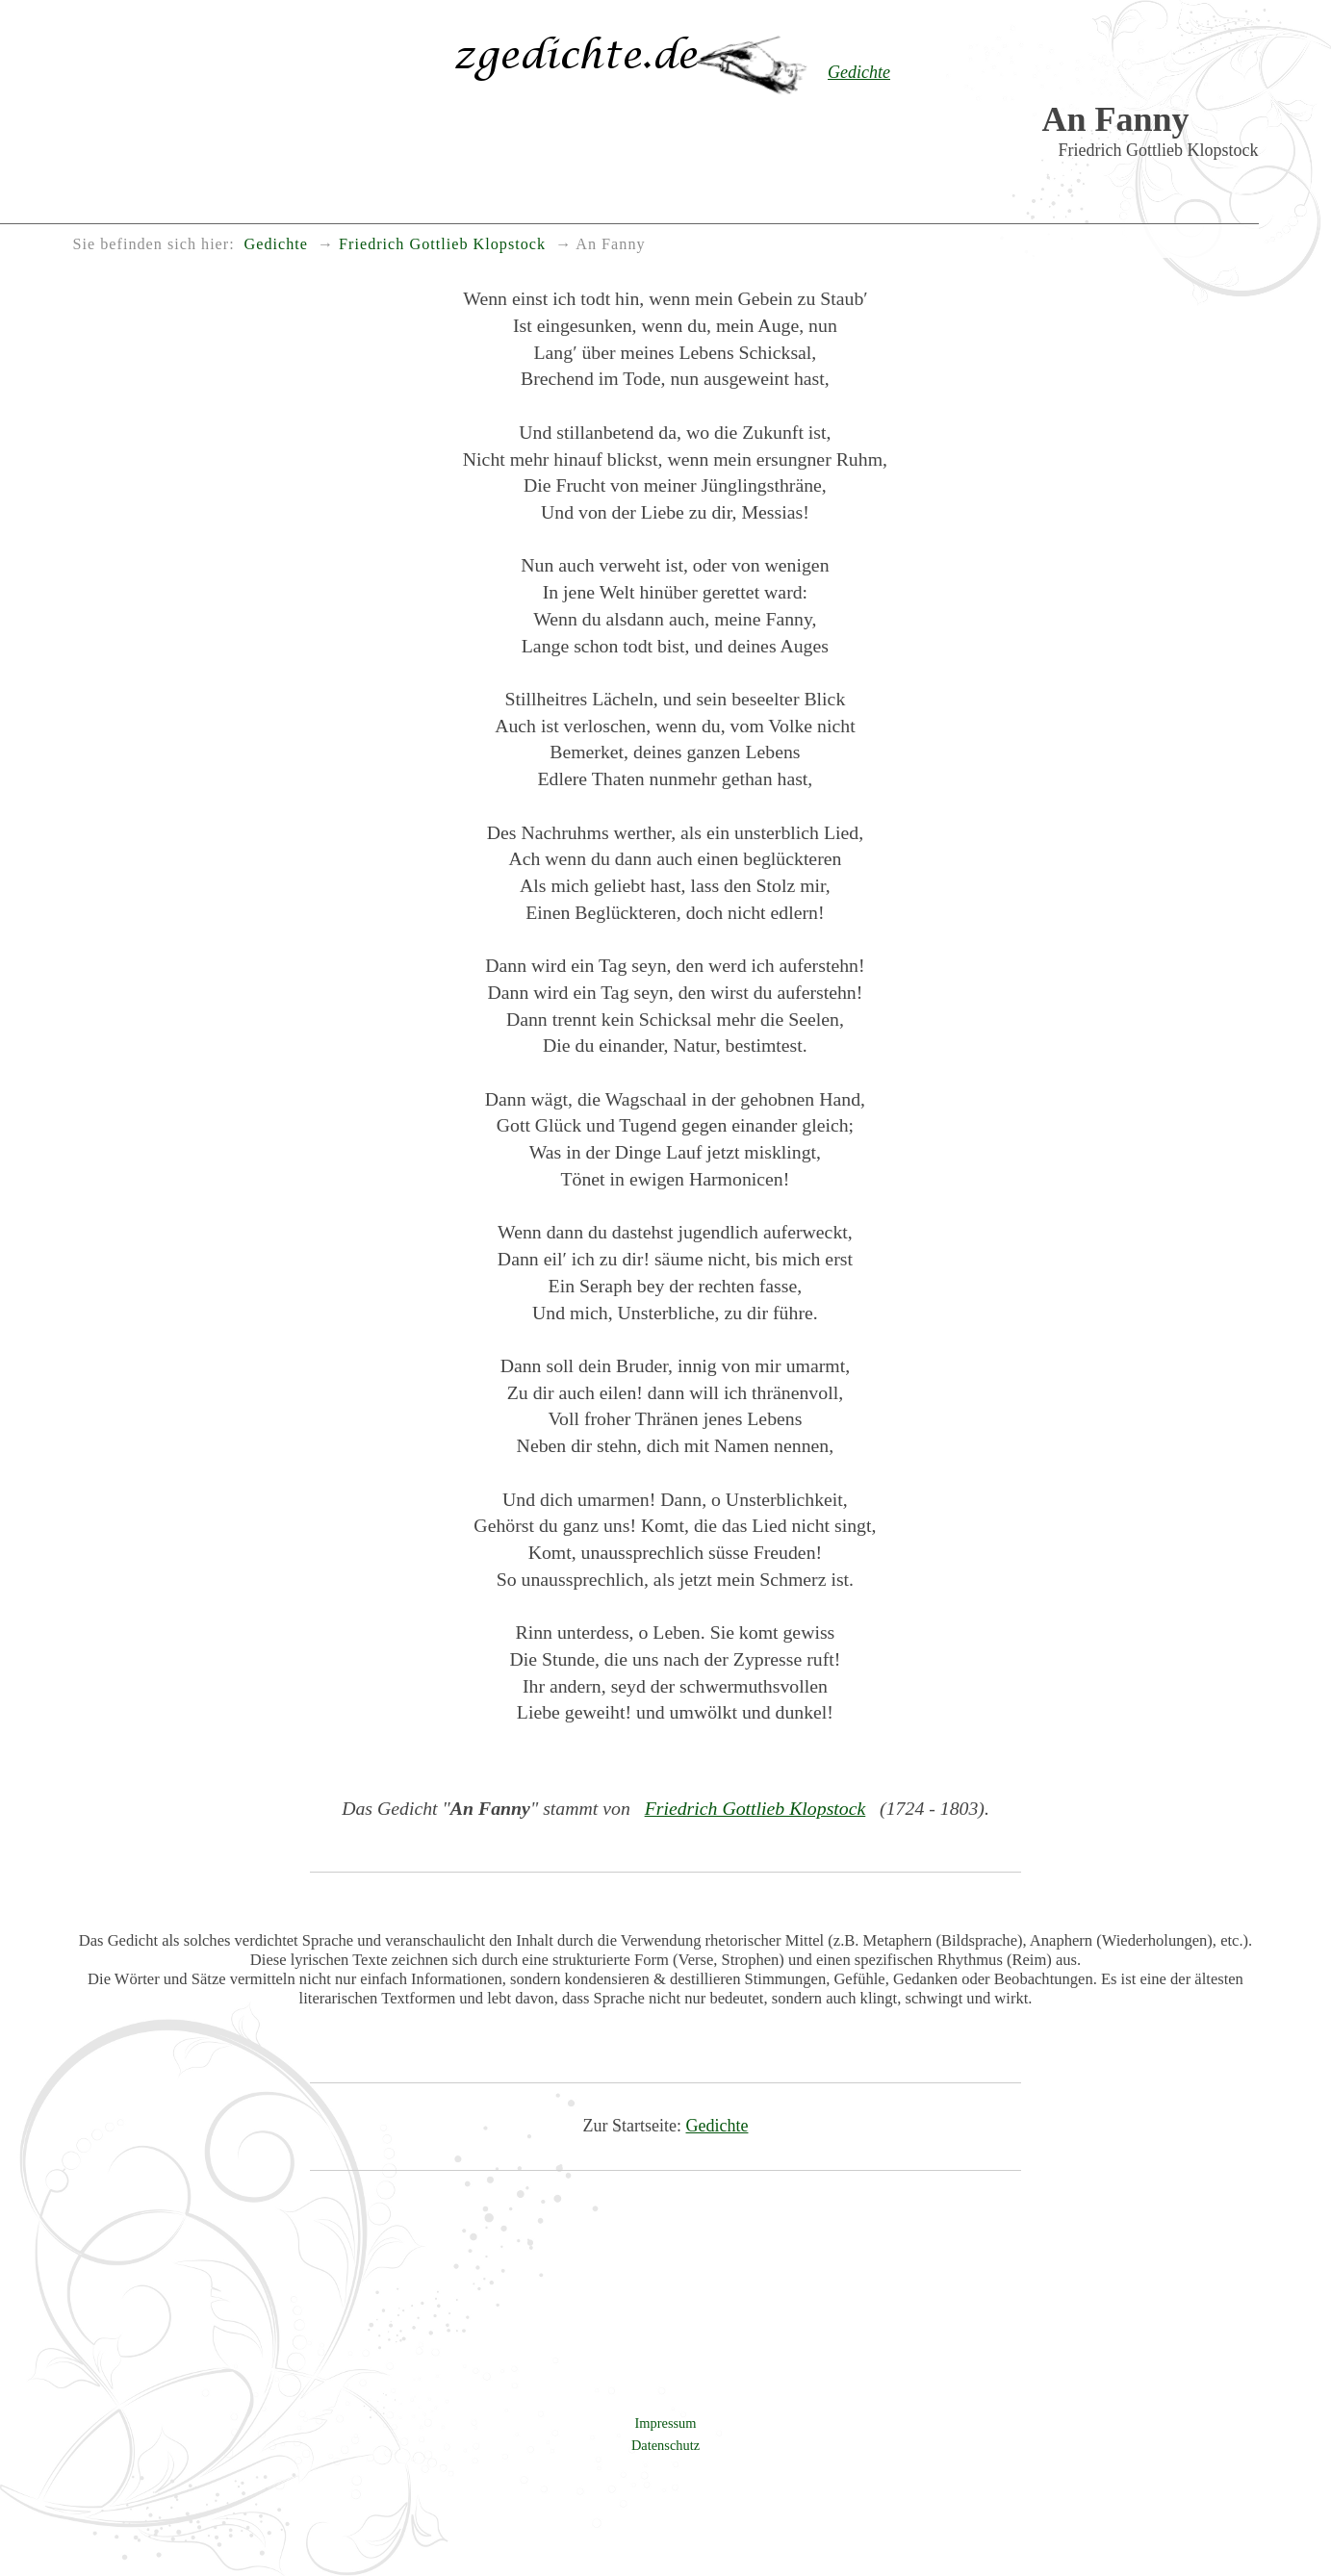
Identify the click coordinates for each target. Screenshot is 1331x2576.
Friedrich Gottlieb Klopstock (755, 1808)
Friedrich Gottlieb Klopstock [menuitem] (442, 244)
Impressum (666, 2423)
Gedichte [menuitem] (276, 244)
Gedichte (717, 2125)
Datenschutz (665, 2445)
